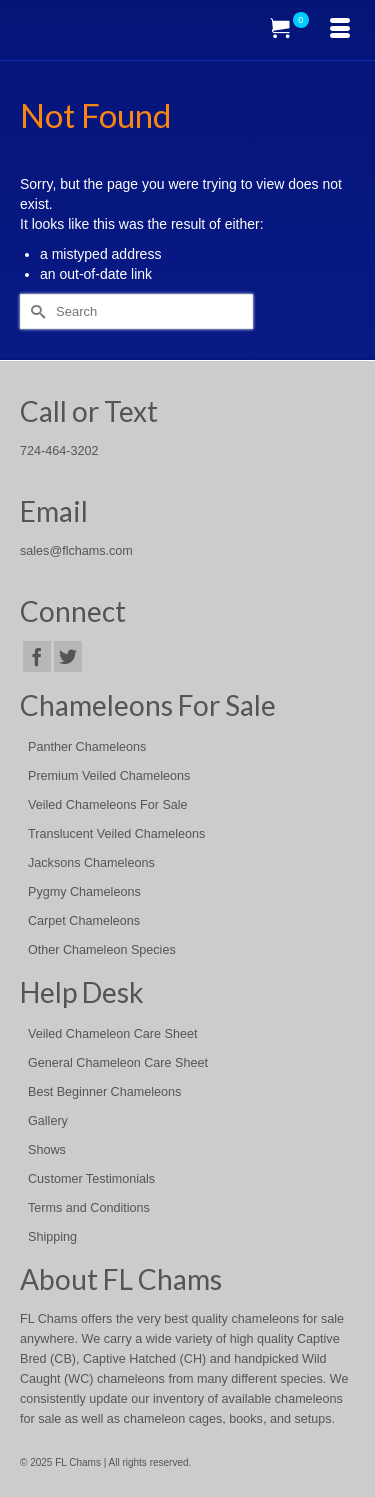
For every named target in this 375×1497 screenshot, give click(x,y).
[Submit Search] (35, 311)
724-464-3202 (59, 451)
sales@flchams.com (76, 551)
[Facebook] (37, 656)
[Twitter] (68, 656)
